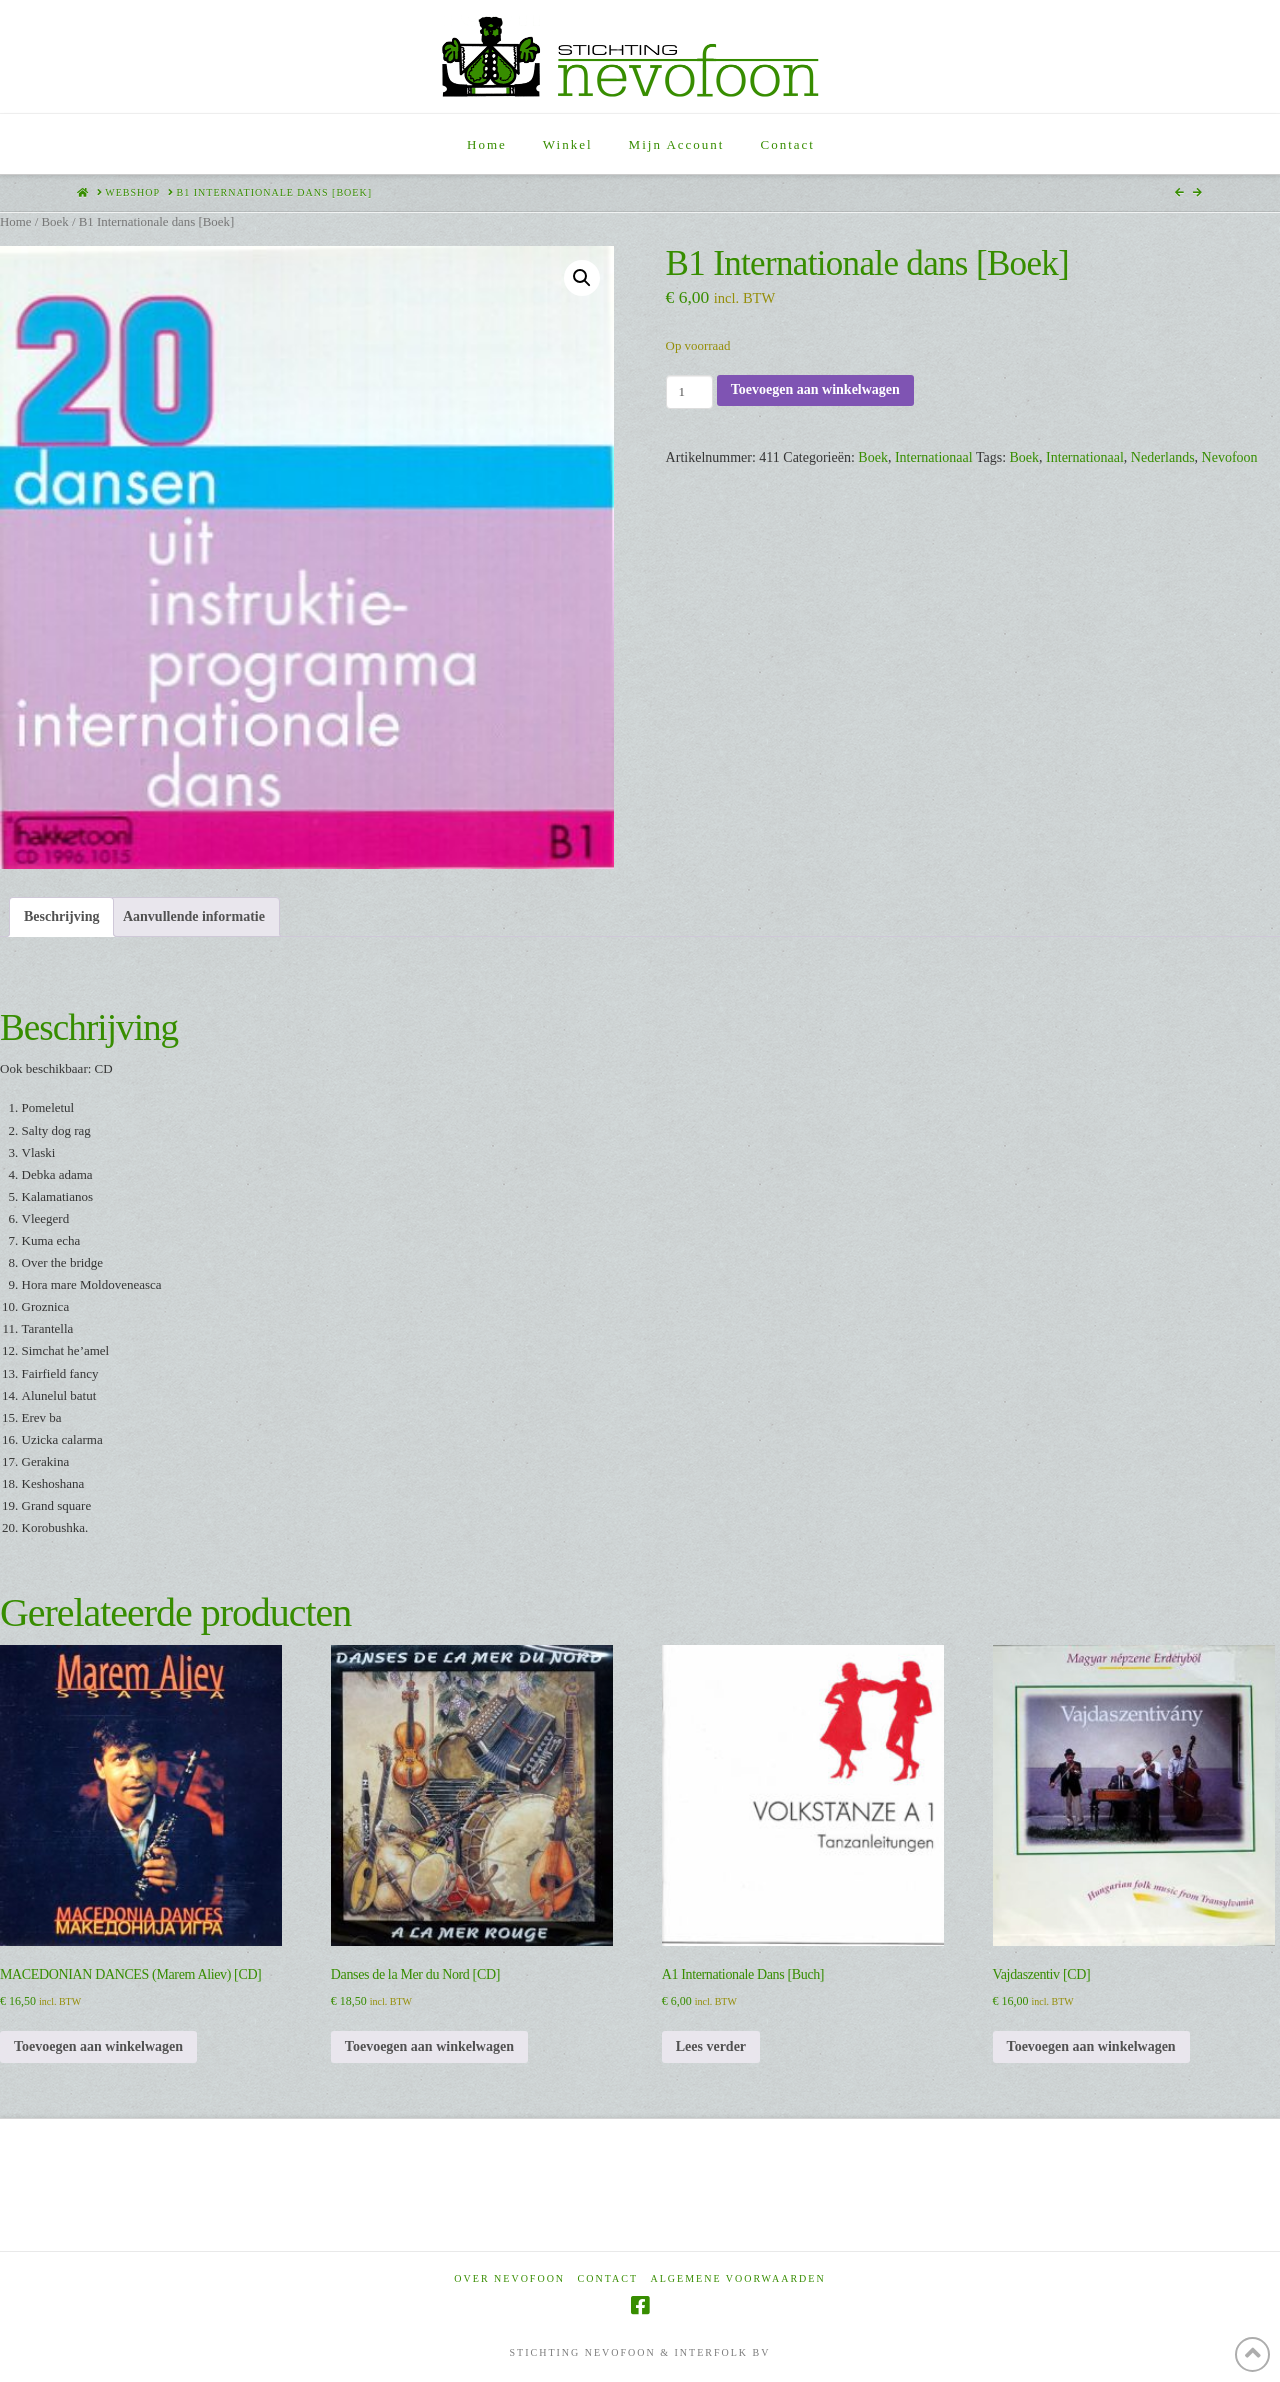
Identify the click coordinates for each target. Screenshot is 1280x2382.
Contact (608, 2278)
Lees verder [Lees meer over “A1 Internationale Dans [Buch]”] (711, 2046)
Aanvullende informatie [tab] (194, 916)
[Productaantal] (689, 392)
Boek (54, 222)
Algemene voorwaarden (738, 2278)
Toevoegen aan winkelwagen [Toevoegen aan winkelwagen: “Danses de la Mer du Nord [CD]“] (429, 2046)
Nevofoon (1230, 457)
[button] (582, 278)
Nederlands (1163, 457)
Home (15, 222)
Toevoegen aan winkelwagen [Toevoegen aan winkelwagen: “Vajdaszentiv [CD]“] (1091, 2046)
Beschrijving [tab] (61, 916)
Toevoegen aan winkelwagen (815, 389)
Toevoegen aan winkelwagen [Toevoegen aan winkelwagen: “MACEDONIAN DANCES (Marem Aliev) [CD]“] (98, 2046)
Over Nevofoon (509, 2278)
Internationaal (934, 457)
